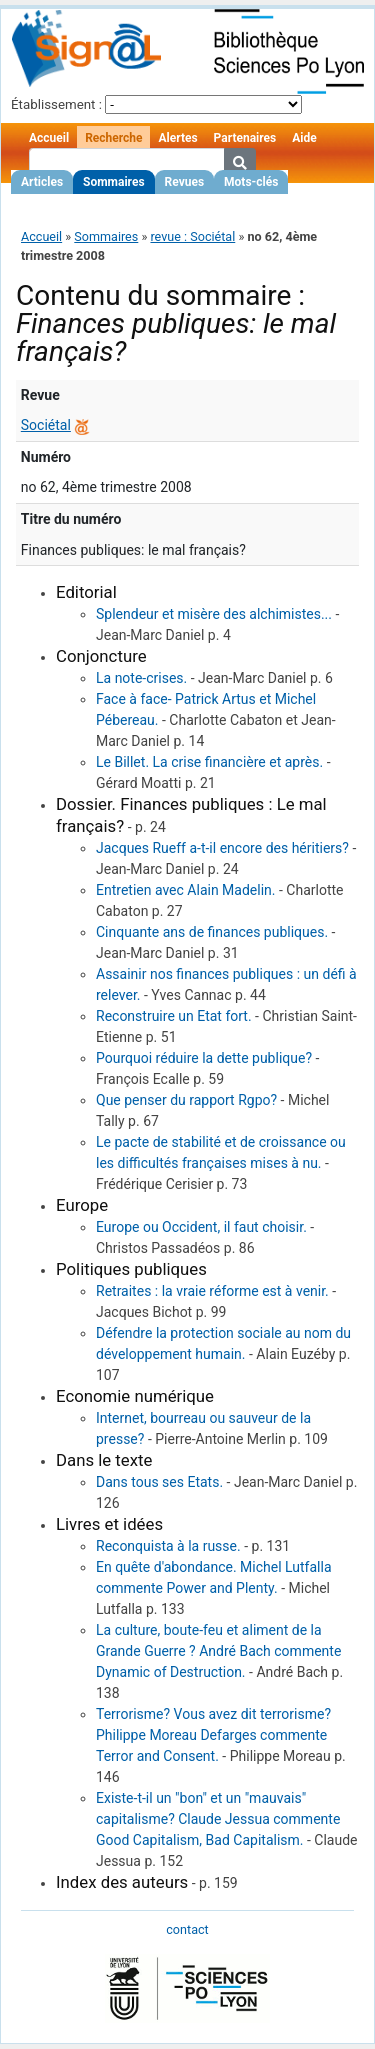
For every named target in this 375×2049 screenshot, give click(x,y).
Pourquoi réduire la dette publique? (204, 1058)
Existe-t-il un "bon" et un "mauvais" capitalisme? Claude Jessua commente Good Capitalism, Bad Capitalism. (218, 1819)
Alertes (177, 138)
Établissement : (56, 104)
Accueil (49, 138)
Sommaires (113, 182)
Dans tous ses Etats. (159, 1482)
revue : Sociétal (192, 236)
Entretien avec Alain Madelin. (186, 890)
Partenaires (245, 138)
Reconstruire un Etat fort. (174, 1016)
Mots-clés (251, 182)
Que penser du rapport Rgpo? (186, 1100)
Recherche (113, 138)
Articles (42, 182)
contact (187, 1929)
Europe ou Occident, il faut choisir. (201, 1227)
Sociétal (46, 425)
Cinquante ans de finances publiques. (212, 932)
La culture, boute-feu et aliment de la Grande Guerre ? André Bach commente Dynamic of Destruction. (218, 1651)
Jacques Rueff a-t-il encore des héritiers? (222, 848)
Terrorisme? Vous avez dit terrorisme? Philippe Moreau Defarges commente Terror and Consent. (213, 1735)
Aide (304, 138)
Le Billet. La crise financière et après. (209, 762)
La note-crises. (141, 678)
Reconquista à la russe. (168, 1546)
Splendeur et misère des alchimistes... (214, 614)
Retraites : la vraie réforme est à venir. (212, 1291)
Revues (185, 182)
